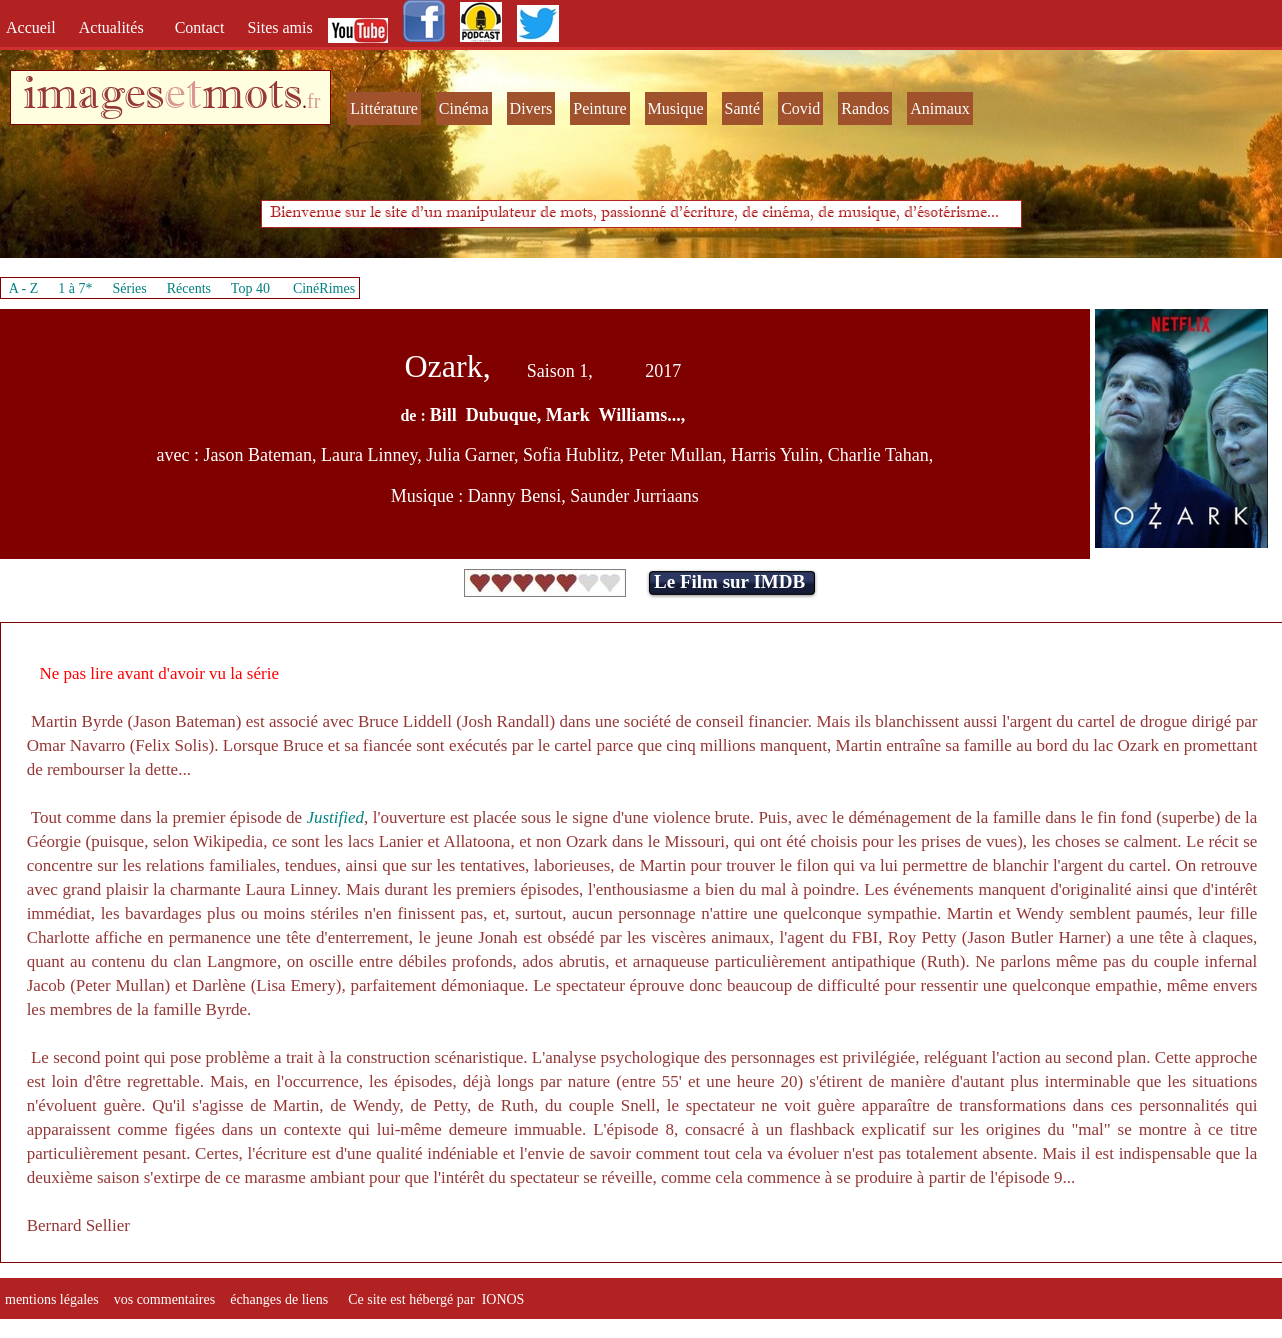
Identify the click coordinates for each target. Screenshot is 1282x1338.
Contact (202, 27)
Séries (130, 288)
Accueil (35, 27)
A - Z (24, 288)
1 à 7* (75, 288)
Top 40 (251, 288)
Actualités (117, 27)
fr (313, 101)
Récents (189, 288)
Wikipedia (228, 841)
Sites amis (279, 27)
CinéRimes (324, 288)
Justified (335, 817)
